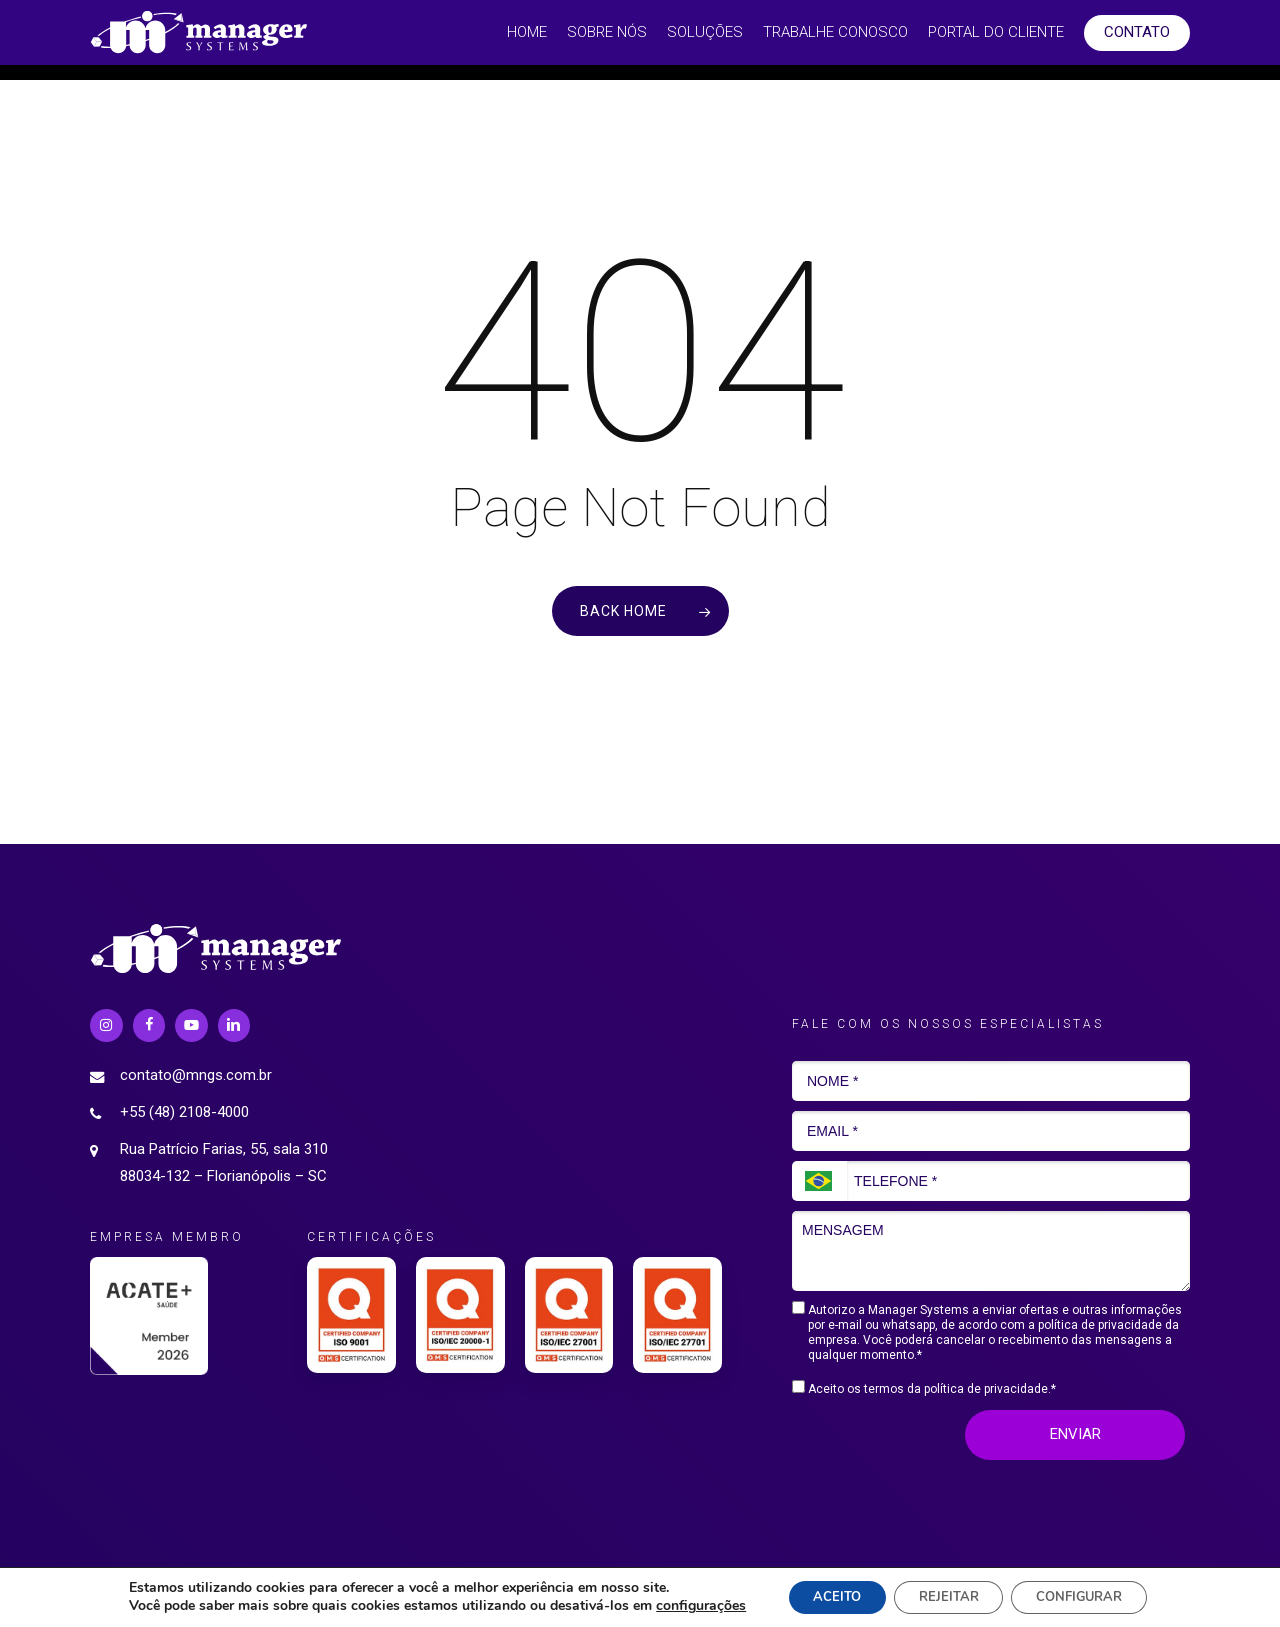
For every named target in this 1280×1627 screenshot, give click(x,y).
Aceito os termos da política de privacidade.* (924, 1388)
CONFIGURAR (1092, 1595)
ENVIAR (1075, 1434)
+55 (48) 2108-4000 (184, 1112)
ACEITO (822, 1595)
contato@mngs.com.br (196, 1075)
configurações (680, 1605)
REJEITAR (946, 1595)
